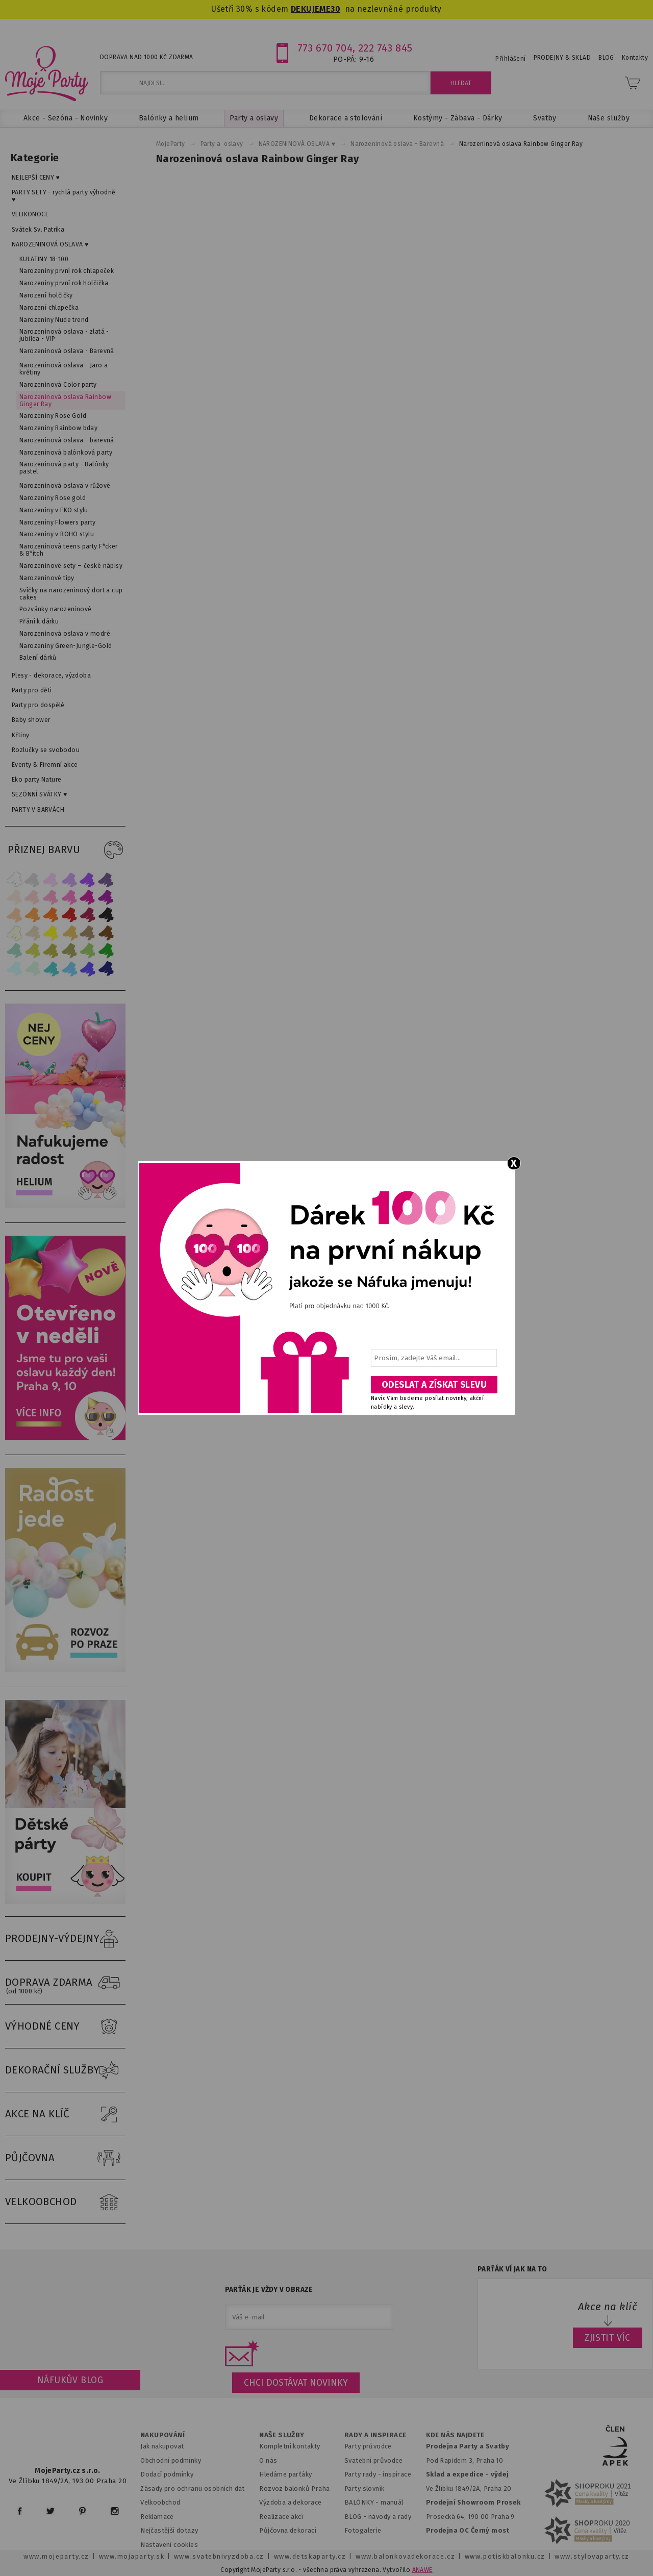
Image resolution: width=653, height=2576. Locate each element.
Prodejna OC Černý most (468, 2530)
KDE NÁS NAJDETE (455, 2435)
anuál (395, 2502)
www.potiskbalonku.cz (505, 2556)
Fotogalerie (363, 2530)
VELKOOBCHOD (65, 2202)
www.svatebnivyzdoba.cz (219, 2556)
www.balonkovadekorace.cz (405, 2556)
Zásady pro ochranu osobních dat (192, 2488)
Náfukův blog (70, 2380)
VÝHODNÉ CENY (65, 2026)
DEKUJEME (311, 9)
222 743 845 (385, 48)
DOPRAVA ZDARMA (65, 1983)
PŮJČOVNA (65, 2158)
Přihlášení (510, 58)
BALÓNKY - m (365, 2502)
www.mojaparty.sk (132, 2556)
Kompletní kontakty (289, 2446)
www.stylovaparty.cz (592, 2556)
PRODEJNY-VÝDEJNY (65, 1939)
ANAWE (422, 2569)
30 (335, 9)
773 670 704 (325, 48)
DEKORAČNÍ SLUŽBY (65, 2070)
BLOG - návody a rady (377, 2516)
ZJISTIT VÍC (608, 2337)
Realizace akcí (281, 2516)
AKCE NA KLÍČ (65, 2114)
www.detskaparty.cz (310, 2556)
